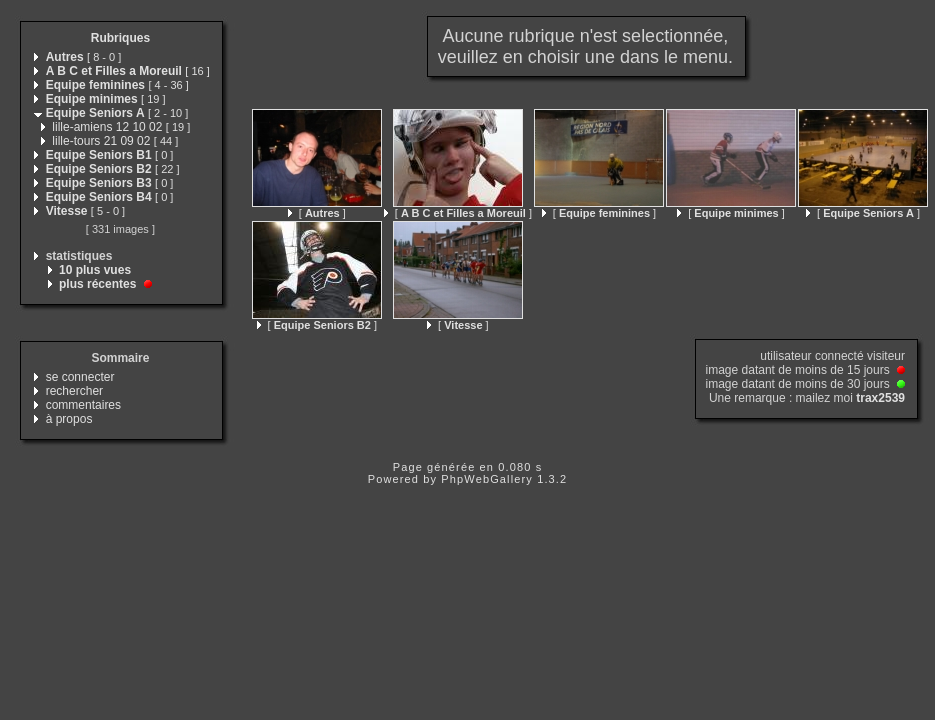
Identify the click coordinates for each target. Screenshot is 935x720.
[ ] (317, 213)
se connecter (80, 377)
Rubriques (120, 38)
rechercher (74, 391)
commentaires (83, 405)
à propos (69, 419)
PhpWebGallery (487, 479)
